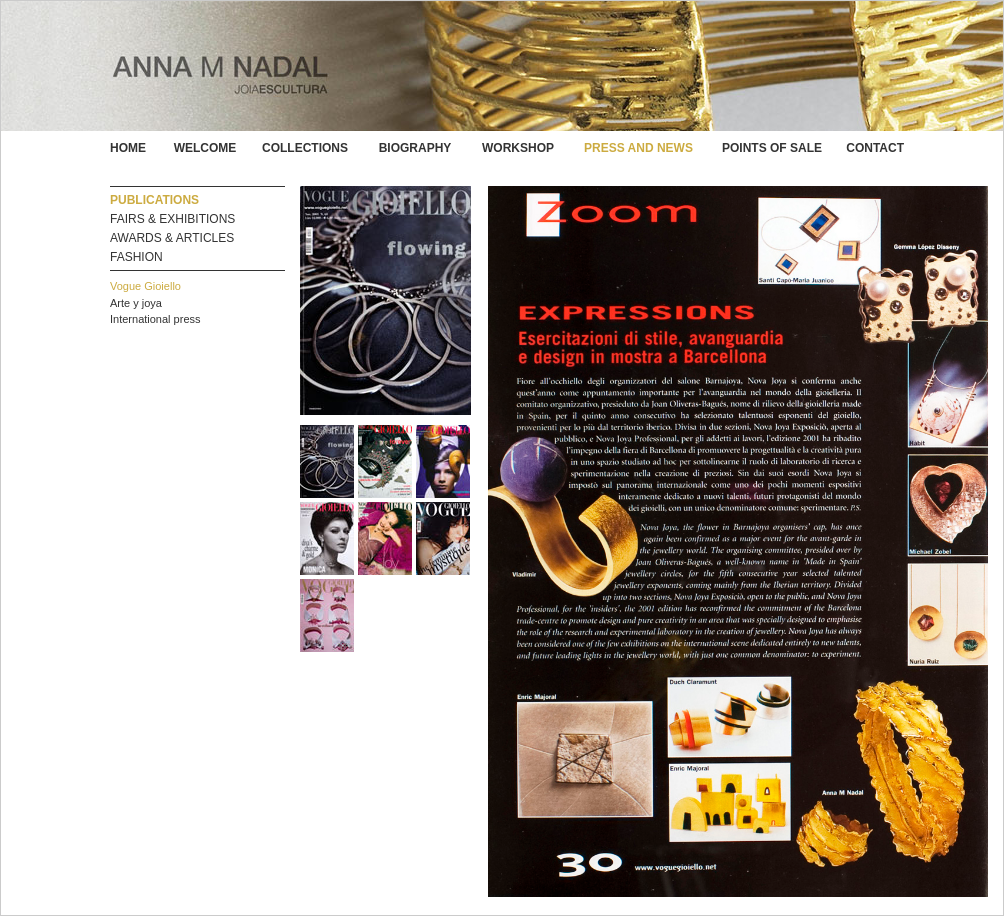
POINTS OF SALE (772, 148)
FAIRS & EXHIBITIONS (172, 219)
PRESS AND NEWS (638, 148)
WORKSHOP (518, 148)
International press (155, 319)
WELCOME (205, 148)
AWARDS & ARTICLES (172, 238)
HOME (128, 148)
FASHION (136, 257)
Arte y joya (136, 303)
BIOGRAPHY (415, 148)
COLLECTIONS (305, 148)
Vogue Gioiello (145, 286)
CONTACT (875, 148)
